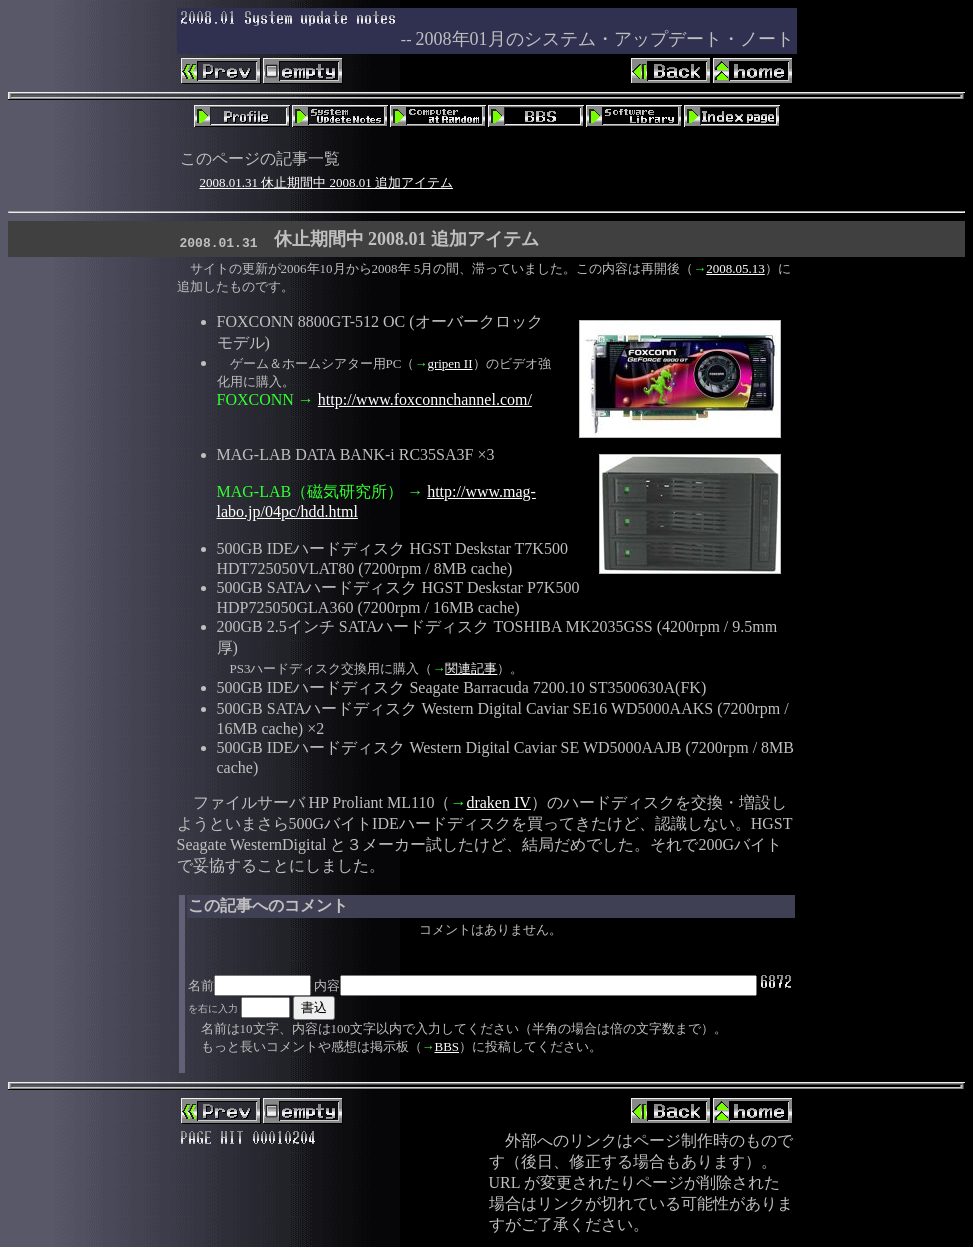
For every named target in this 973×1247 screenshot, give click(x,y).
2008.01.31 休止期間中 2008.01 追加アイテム (327, 182)
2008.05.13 (735, 268)
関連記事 (471, 668)
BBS (447, 1046)
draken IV (498, 802)
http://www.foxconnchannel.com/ (425, 399)
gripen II (449, 363)
